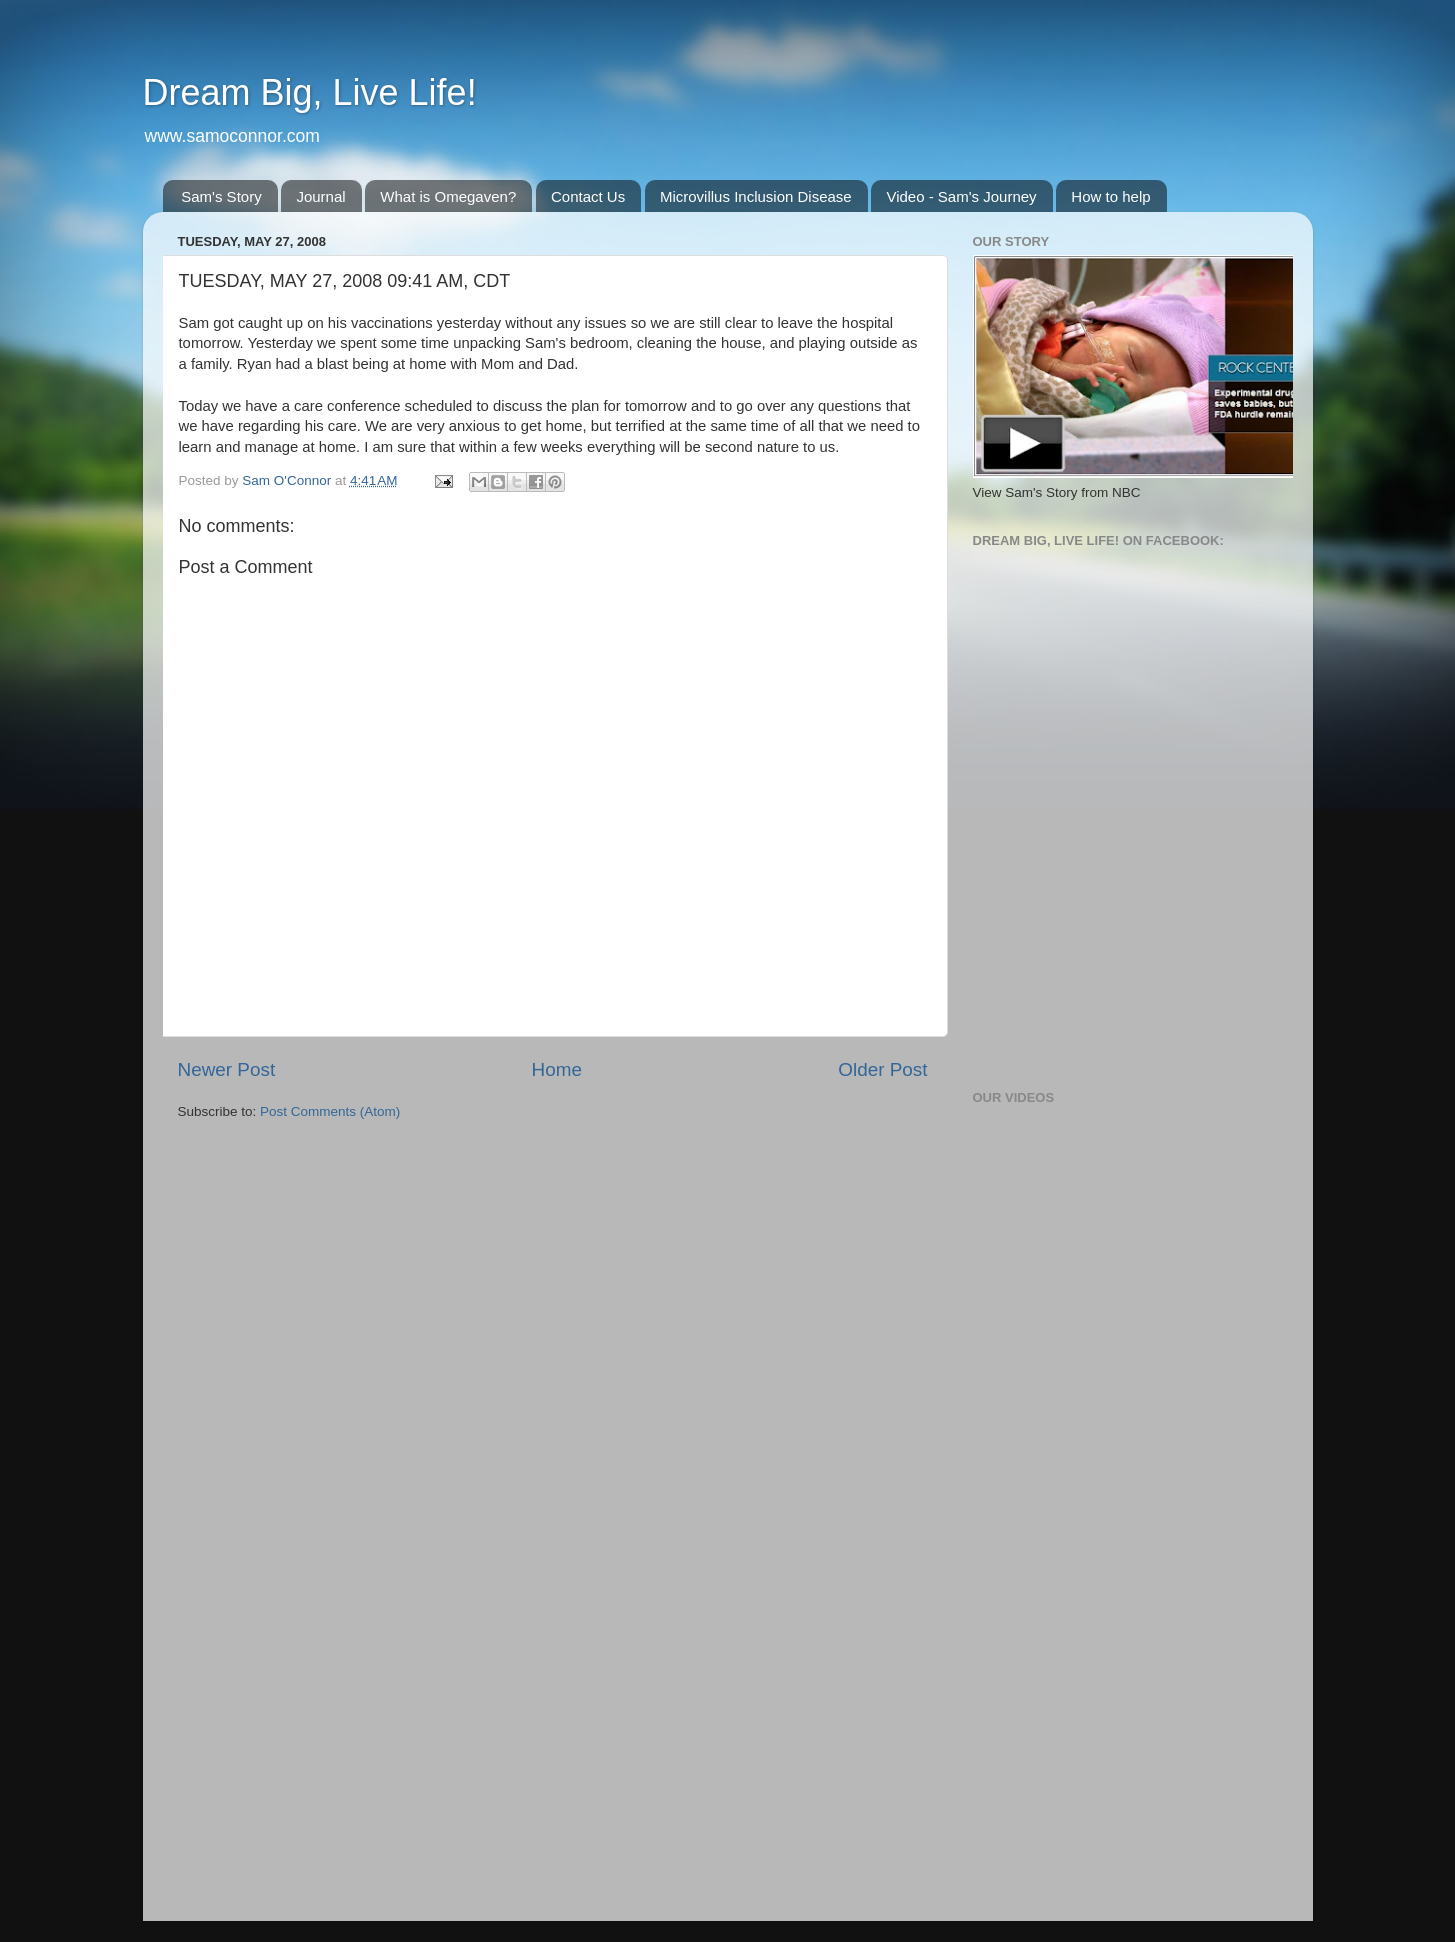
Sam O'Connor (288, 480)
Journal (320, 196)
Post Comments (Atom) (330, 1111)
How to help (1110, 196)
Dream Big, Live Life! (310, 92)
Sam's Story (221, 196)
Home (557, 1069)
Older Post (882, 1069)
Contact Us (588, 196)
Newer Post (227, 1069)
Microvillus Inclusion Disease (756, 196)
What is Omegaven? (448, 196)
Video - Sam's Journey (961, 196)
